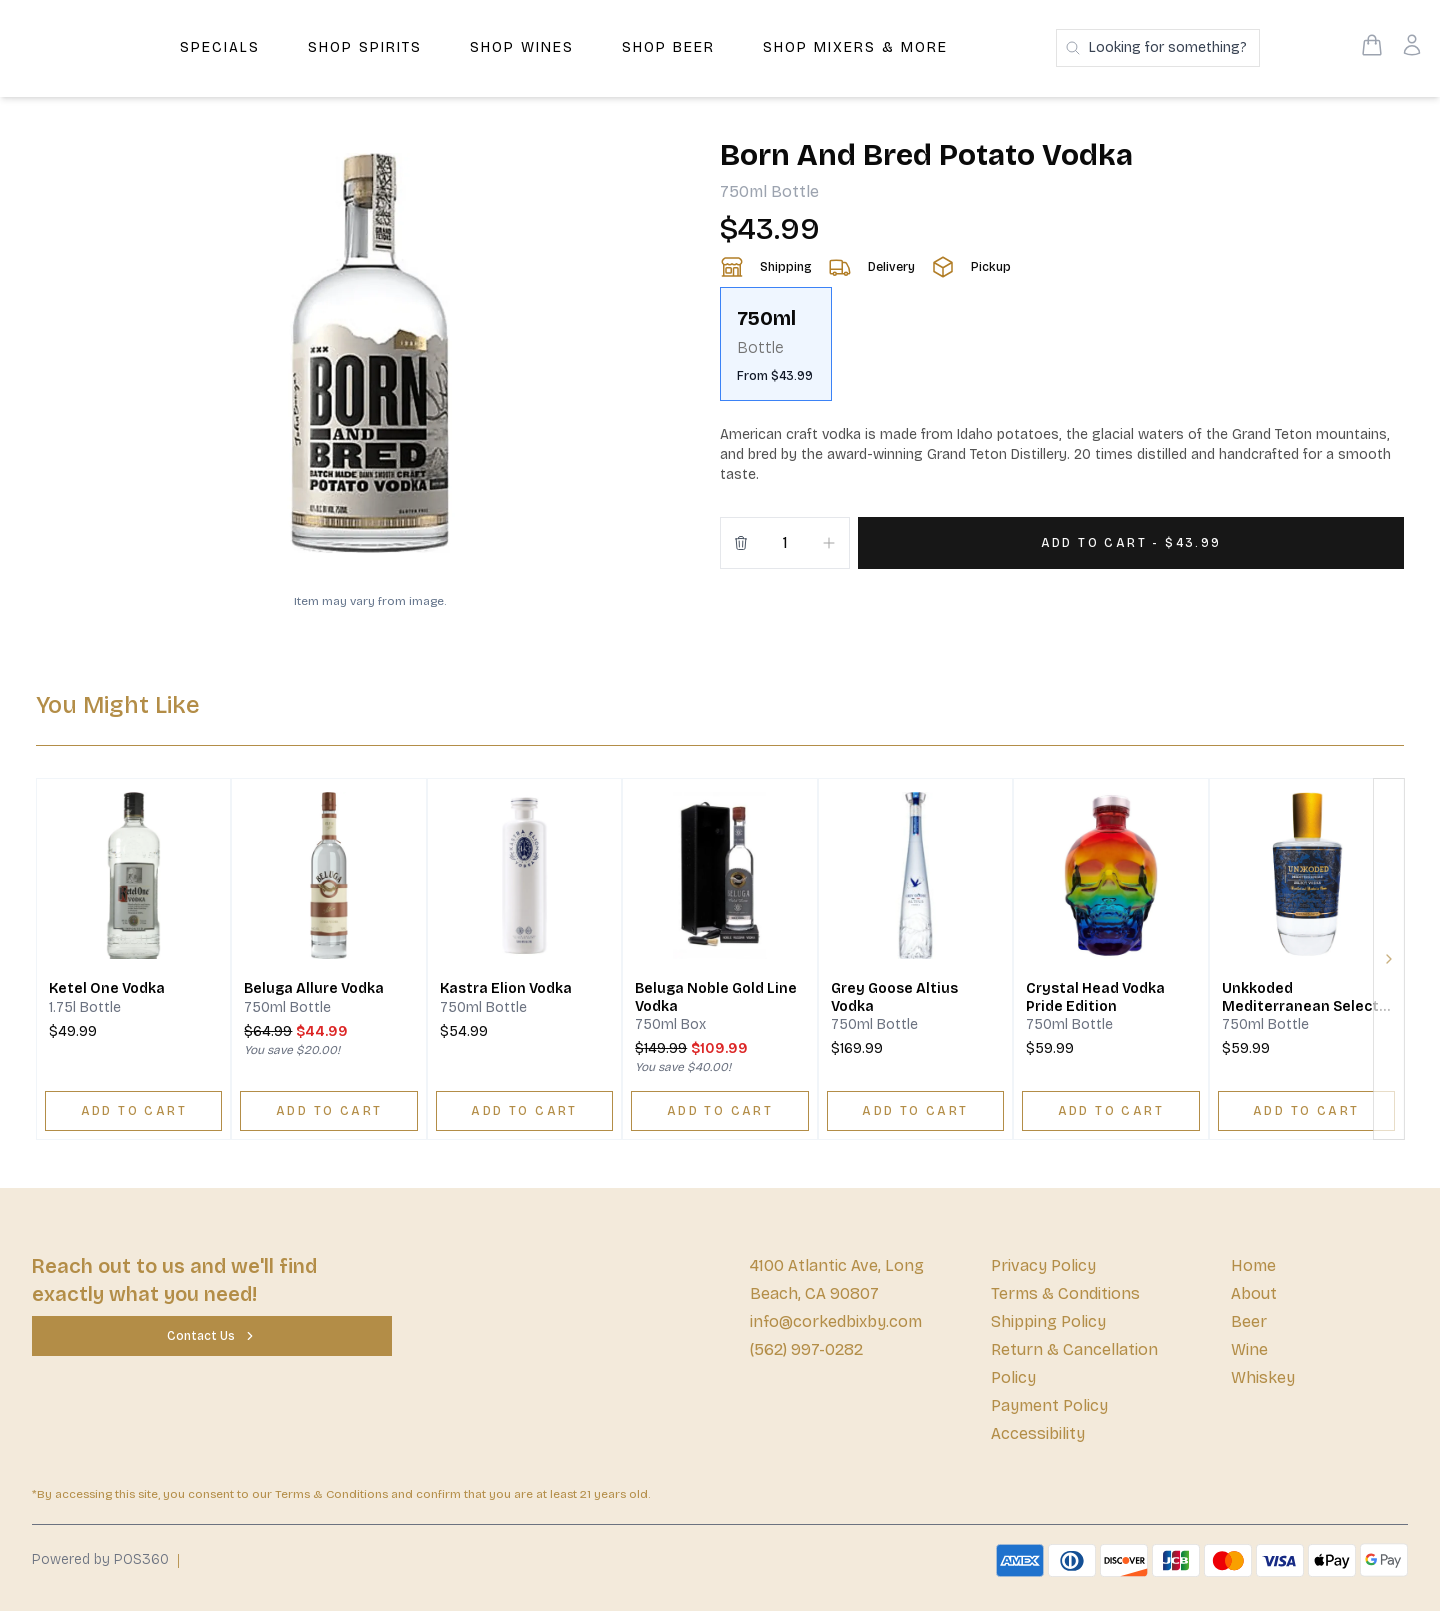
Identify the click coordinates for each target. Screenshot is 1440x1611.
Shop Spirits (365, 47)
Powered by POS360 (100, 1559)
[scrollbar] (1062, 352)
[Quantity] (785, 543)
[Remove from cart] (741, 543)
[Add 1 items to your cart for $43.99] (1131, 543)
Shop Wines (522, 47)
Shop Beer (668, 47)
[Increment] (829, 543)
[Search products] (1158, 48)
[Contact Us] (212, 1336)
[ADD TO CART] (133, 1111)
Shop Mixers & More (855, 47)
